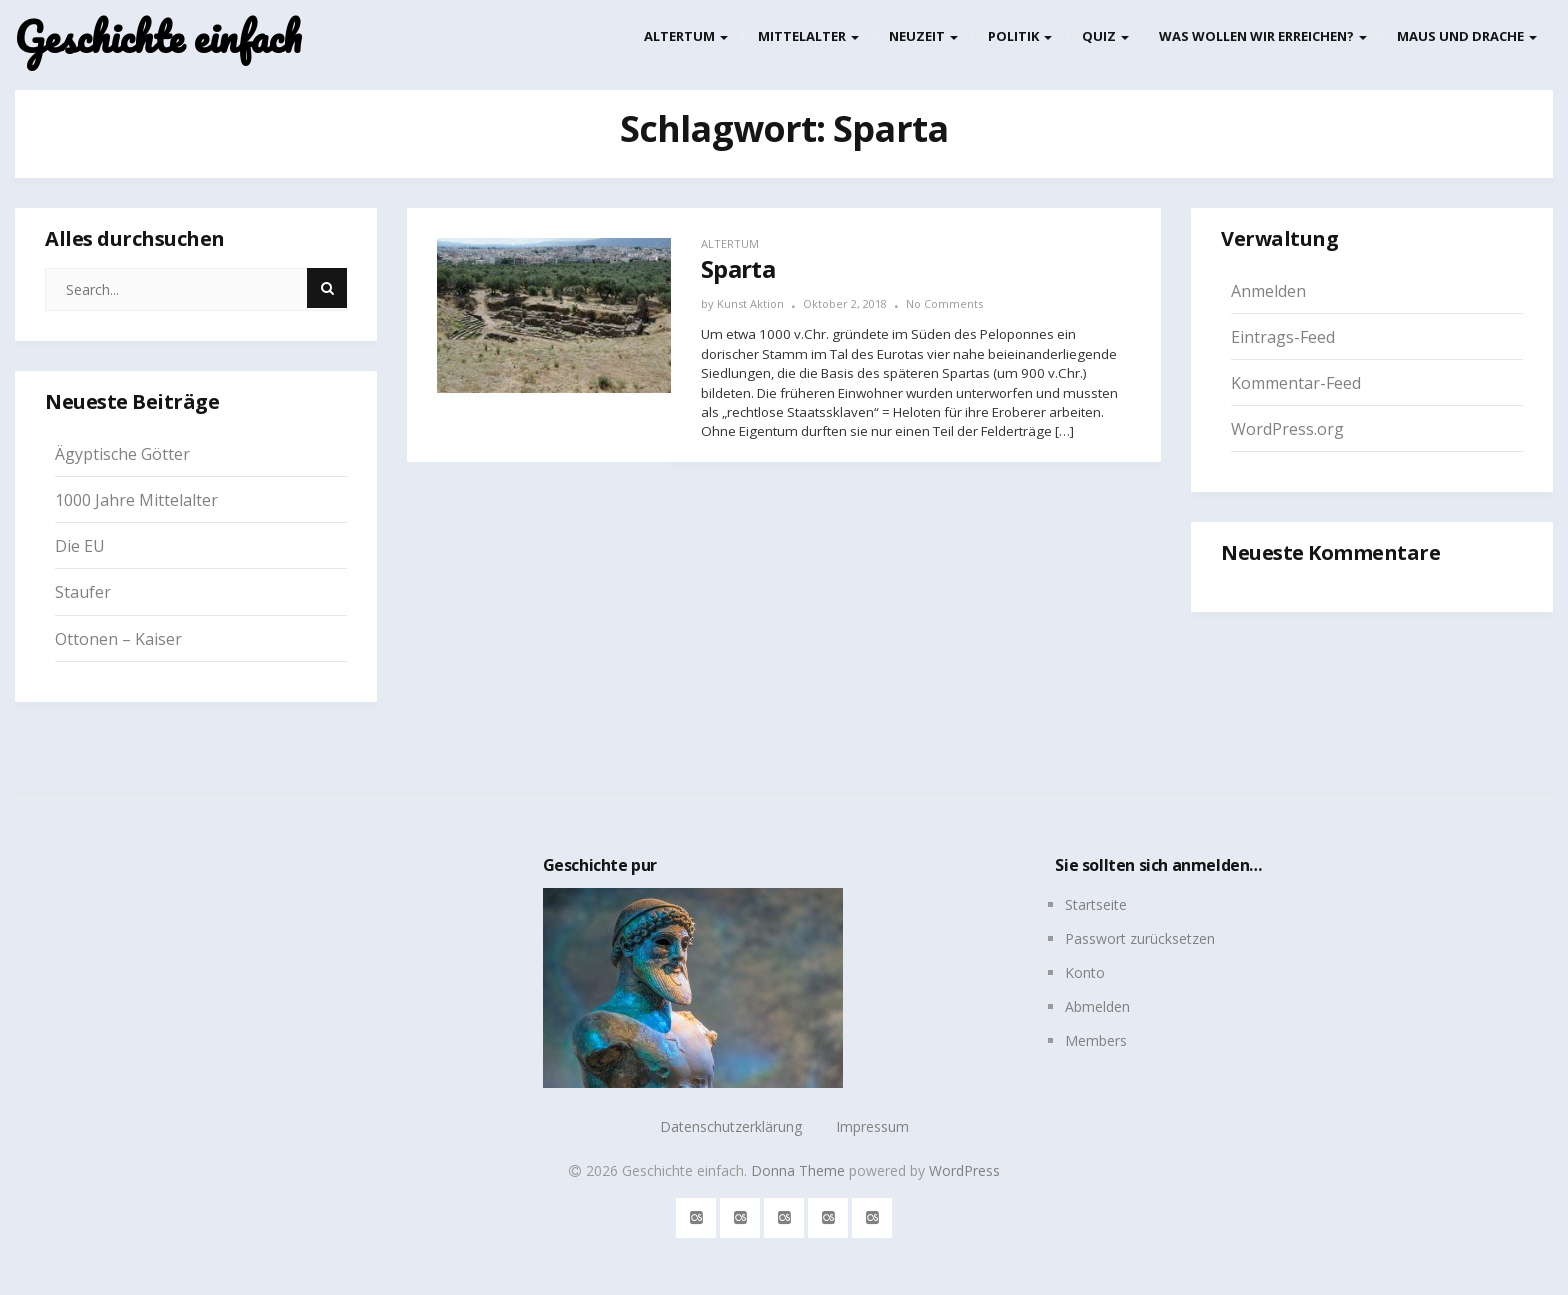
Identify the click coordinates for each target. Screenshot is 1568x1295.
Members (1096, 1040)
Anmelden (1268, 291)
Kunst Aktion (750, 303)
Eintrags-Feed (1283, 337)
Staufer (83, 592)
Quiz (1105, 36)
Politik (1020, 36)
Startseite (1096, 904)
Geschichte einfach (158, 37)
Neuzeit (923, 36)
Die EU (80, 546)
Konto (1085, 972)
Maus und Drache (1467, 36)
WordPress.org (1287, 429)
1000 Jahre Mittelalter (136, 500)
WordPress (964, 1170)
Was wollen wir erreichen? (1263, 36)
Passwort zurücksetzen (1140, 938)
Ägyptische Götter (122, 454)
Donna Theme (800, 1170)
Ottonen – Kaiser (118, 639)
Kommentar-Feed (1296, 383)
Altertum (686, 36)
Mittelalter (808, 36)
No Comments (944, 303)
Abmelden (1097, 1006)
